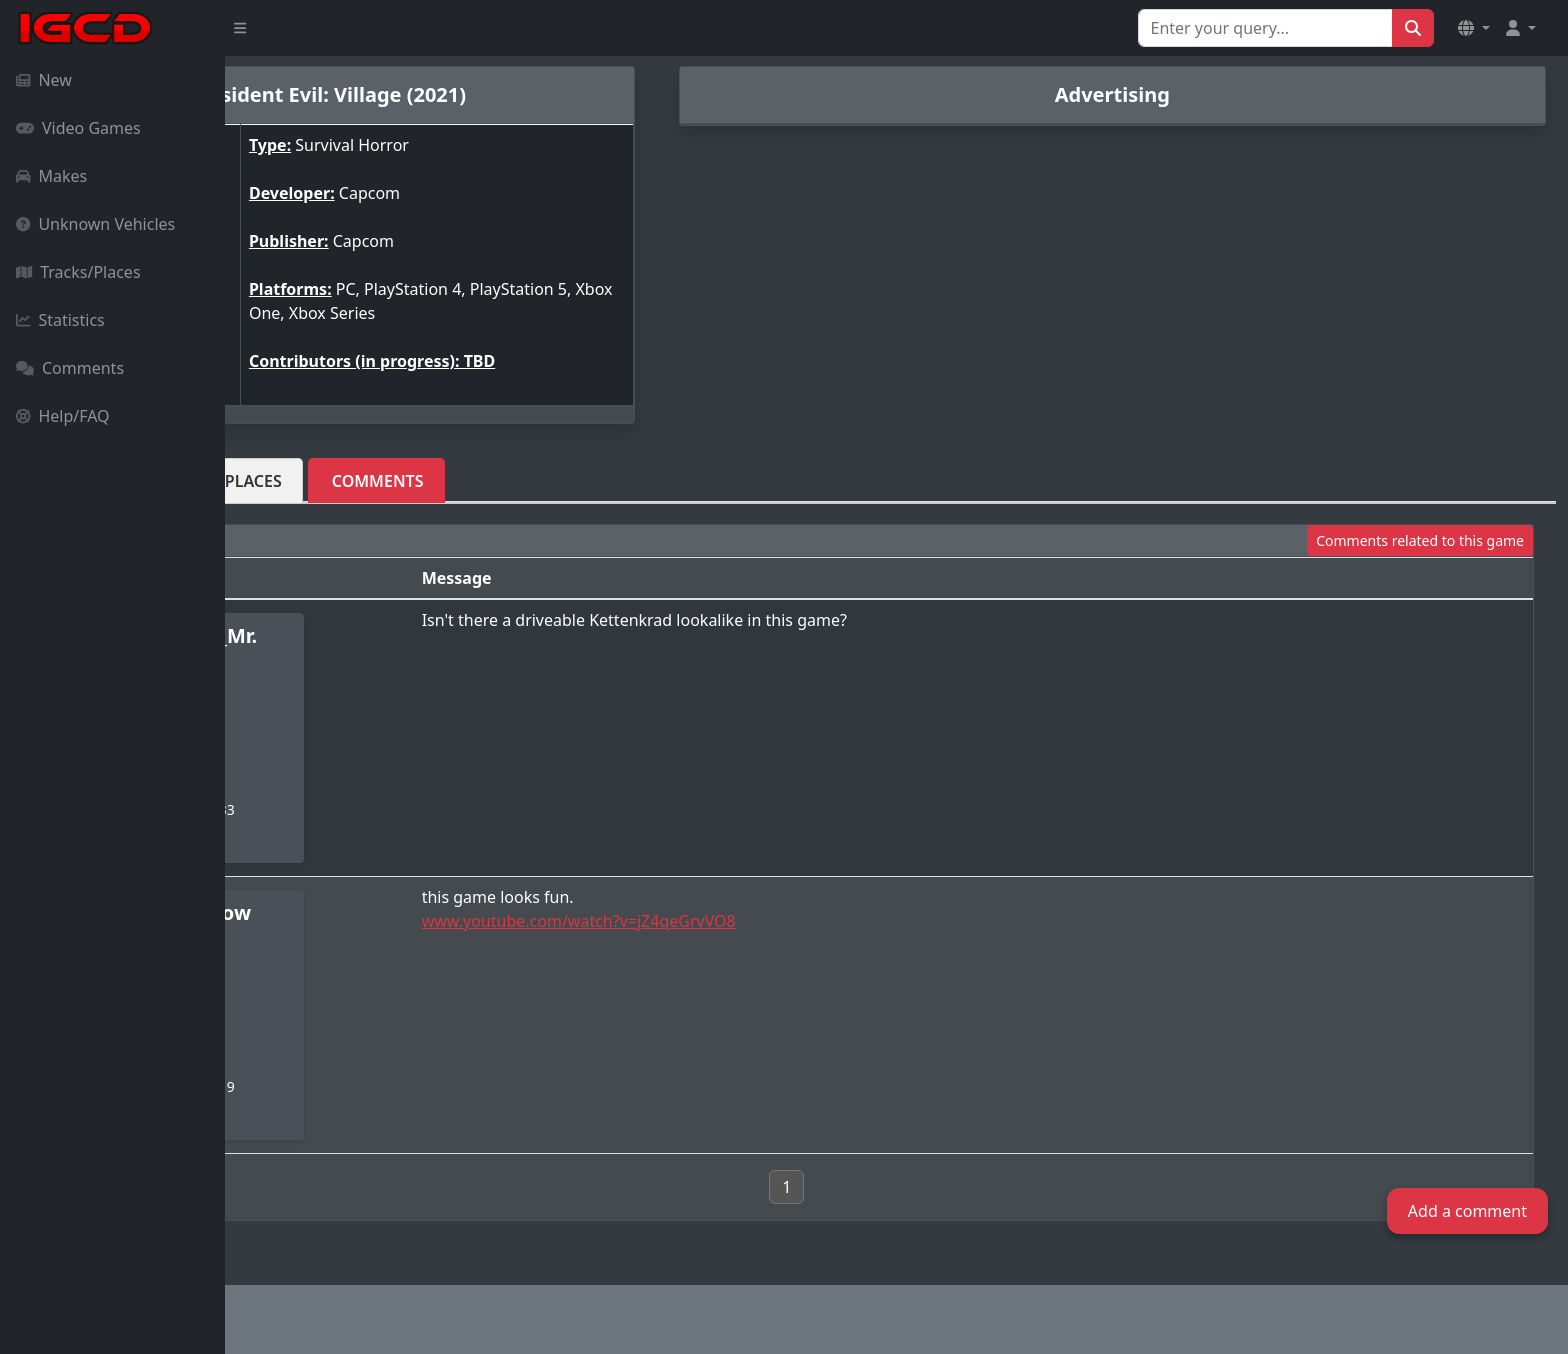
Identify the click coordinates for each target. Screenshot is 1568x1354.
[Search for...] (1265, 28)
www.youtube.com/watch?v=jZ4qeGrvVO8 (743, 921)
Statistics (60, 320)
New (44, 80)
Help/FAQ (63, 416)
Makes (51, 176)
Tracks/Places (78, 272)
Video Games (78, 128)
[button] (1474, 28)
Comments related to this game (1420, 540)
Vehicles (295, 481)
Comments (70, 368)
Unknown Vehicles (95, 224)
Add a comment (1467, 1211)
